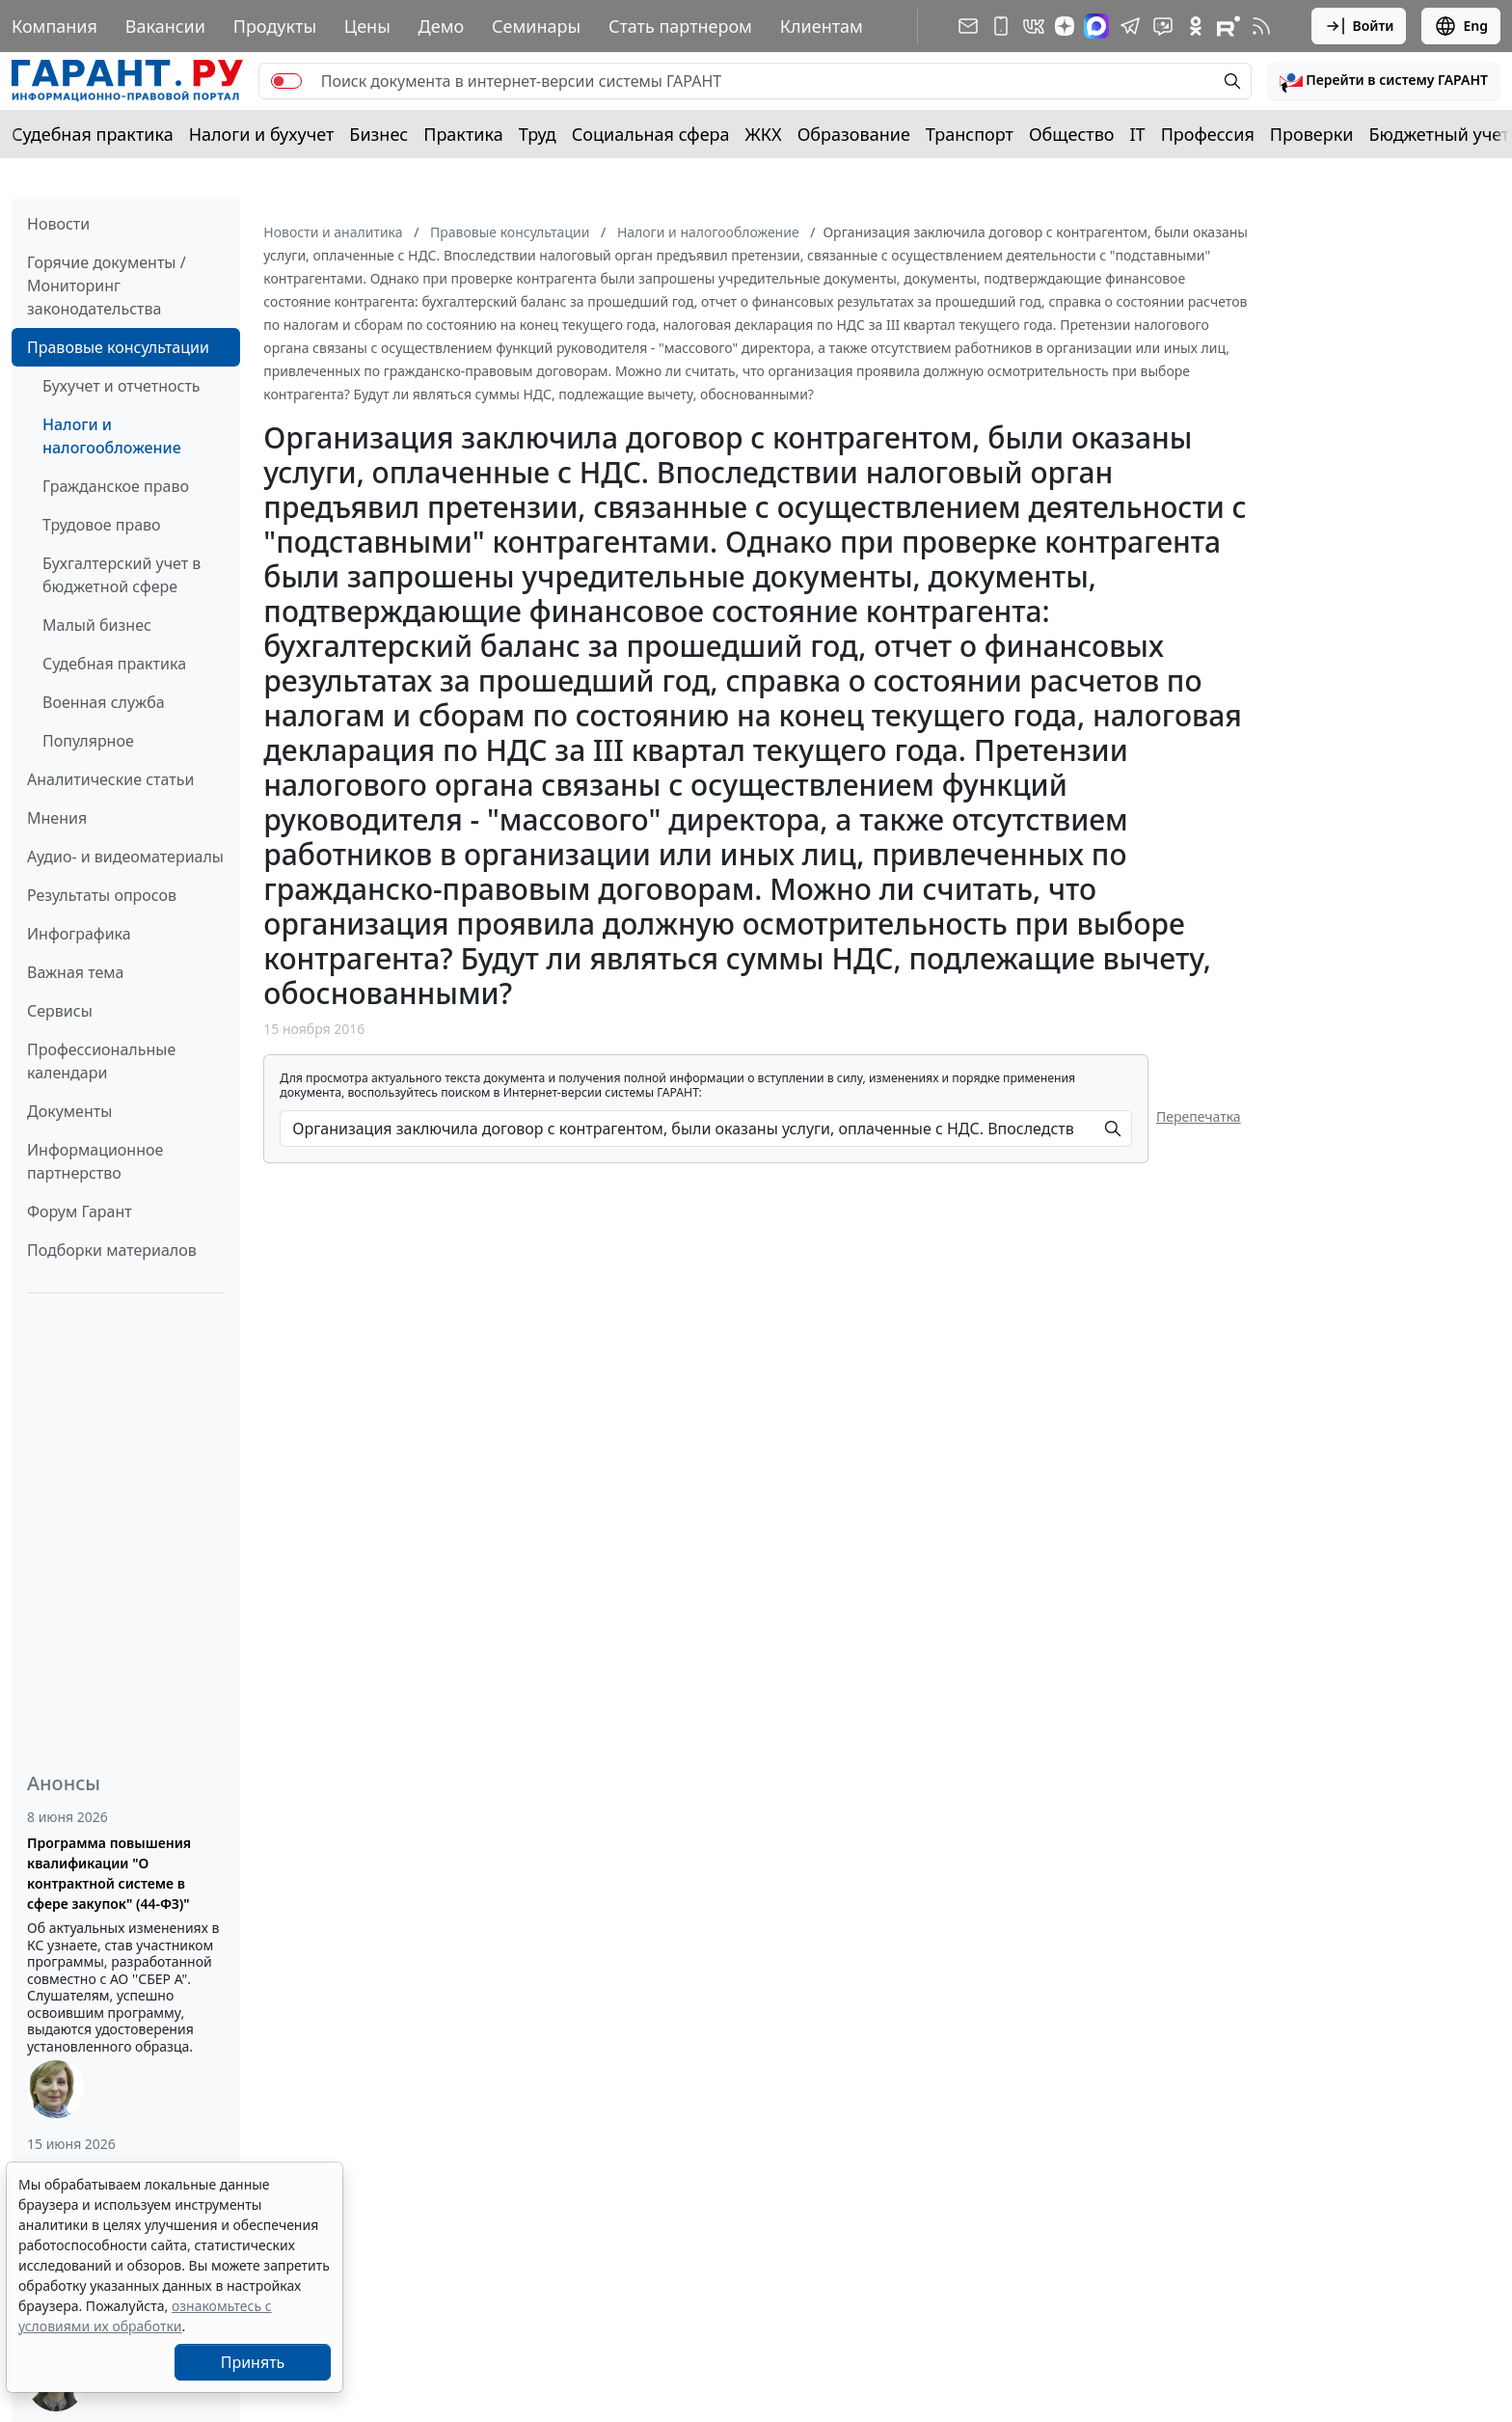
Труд (537, 134)
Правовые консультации (118, 347)
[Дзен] (1064, 26)
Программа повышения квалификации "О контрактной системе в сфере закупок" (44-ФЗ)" (109, 1873)
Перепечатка (1198, 1116)
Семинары (536, 26)
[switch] (286, 81)
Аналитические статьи (110, 779)
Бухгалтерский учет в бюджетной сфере (121, 575)
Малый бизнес (96, 625)
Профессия (1208, 134)
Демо (441, 26)
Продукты (274, 26)
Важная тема (75, 972)
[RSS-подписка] (1261, 26)
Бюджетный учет (1438, 134)
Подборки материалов (112, 1250)
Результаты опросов (101, 895)
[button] (1383, 81)
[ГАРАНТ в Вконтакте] (1033, 26)
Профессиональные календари (101, 1061)
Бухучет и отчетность (121, 385)
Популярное (88, 740)
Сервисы (60, 1010)
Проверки (1312, 134)
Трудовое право (101, 524)
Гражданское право (115, 486)
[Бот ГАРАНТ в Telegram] (1162, 26)
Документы (69, 1111)
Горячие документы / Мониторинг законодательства (106, 285)
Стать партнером (680, 26)
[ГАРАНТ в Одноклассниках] (1195, 26)
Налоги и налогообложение (111, 436)
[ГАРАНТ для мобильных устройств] (1000, 26)
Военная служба (103, 702)
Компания (54, 26)
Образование (853, 134)
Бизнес (378, 134)
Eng (1461, 26)
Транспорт (969, 134)
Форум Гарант (79, 1211)
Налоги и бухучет (262, 134)
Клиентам (821, 26)
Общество (1072, 134)
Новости (58, 223)
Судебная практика (93, 134)
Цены (367, 26)
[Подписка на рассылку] (968, 26)
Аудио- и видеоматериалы (125, 856)
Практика (462, 134)
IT (1138, 134)
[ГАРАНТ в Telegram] (1130, 26)
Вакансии (165, 26)
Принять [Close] (253, 2362)
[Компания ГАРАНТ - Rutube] (1228, 26)
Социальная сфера (651, 134)
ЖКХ (763, 134)
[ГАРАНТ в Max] (1096, 26)
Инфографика (79, 933)
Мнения (57, 818)
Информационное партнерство (95, 1161)
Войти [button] (1359, 26)
